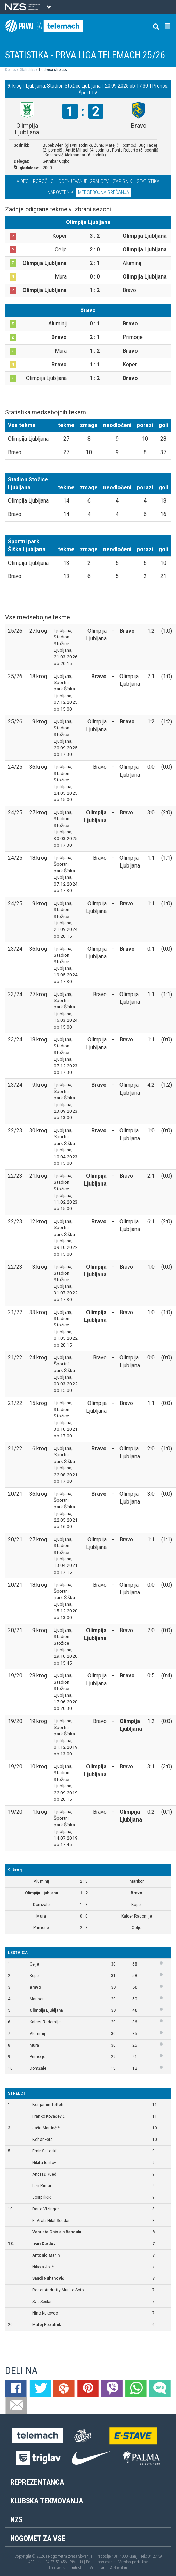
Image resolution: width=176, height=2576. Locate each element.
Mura (34, 2045)
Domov (10, 69)
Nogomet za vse (37, 2538)
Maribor (37, 1999)
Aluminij (37, 2033)
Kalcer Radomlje (45, 2022)
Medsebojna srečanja (103, 192)
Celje (34, 1964)
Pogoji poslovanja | (102, 2562)
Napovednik (60, 192)
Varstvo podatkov (133, 2562)
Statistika (27, 69)
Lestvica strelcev (52, 69)
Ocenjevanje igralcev (83, 181)
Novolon (120, 2567)
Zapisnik (122, 181)
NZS (16, 2519)
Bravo (35, 1987)
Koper (35, 1975)
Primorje (37, 2056)
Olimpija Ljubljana (46, 2010)
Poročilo (43, 181)
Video (23, 181)
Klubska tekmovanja (46, 2501)
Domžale (38, 2068)
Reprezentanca (37, 2482)
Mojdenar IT (99, 2567)
